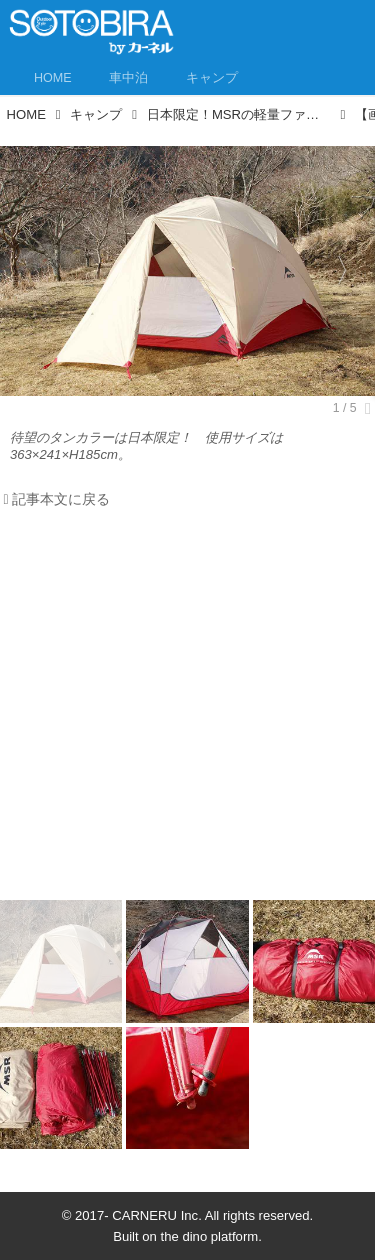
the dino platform (210, 1236)
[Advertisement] (187, 709)
